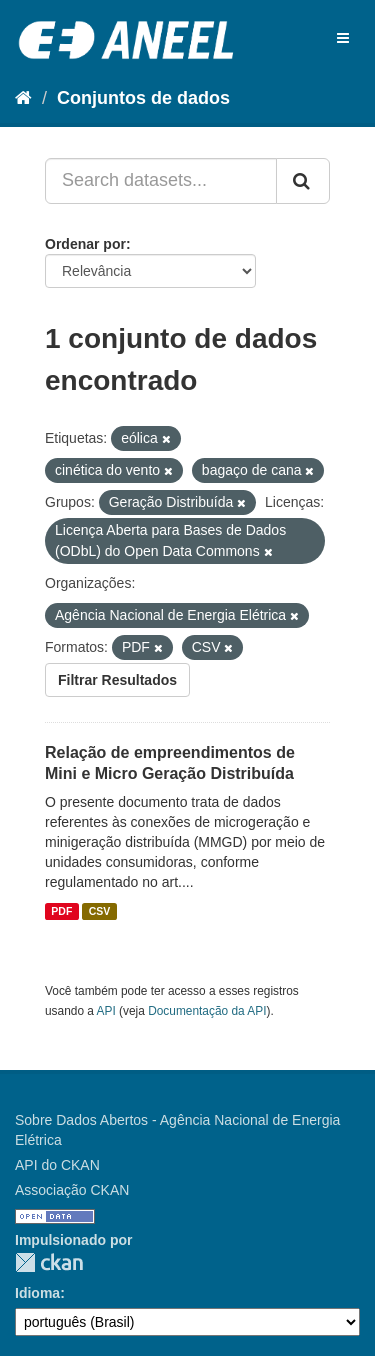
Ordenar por (85, 244)
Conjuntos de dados (143, 98)
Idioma (37, 1293)
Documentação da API (207, 1011)
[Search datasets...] (161, 181)
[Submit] (303, 181)
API (106, 1011)
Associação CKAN (72, 1190)
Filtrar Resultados (117, 680)
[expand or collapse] (343, 38)
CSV (100, 911)
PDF (61, 911)
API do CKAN (57, 1165)
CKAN (49, 1262)
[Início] (23, 98)
